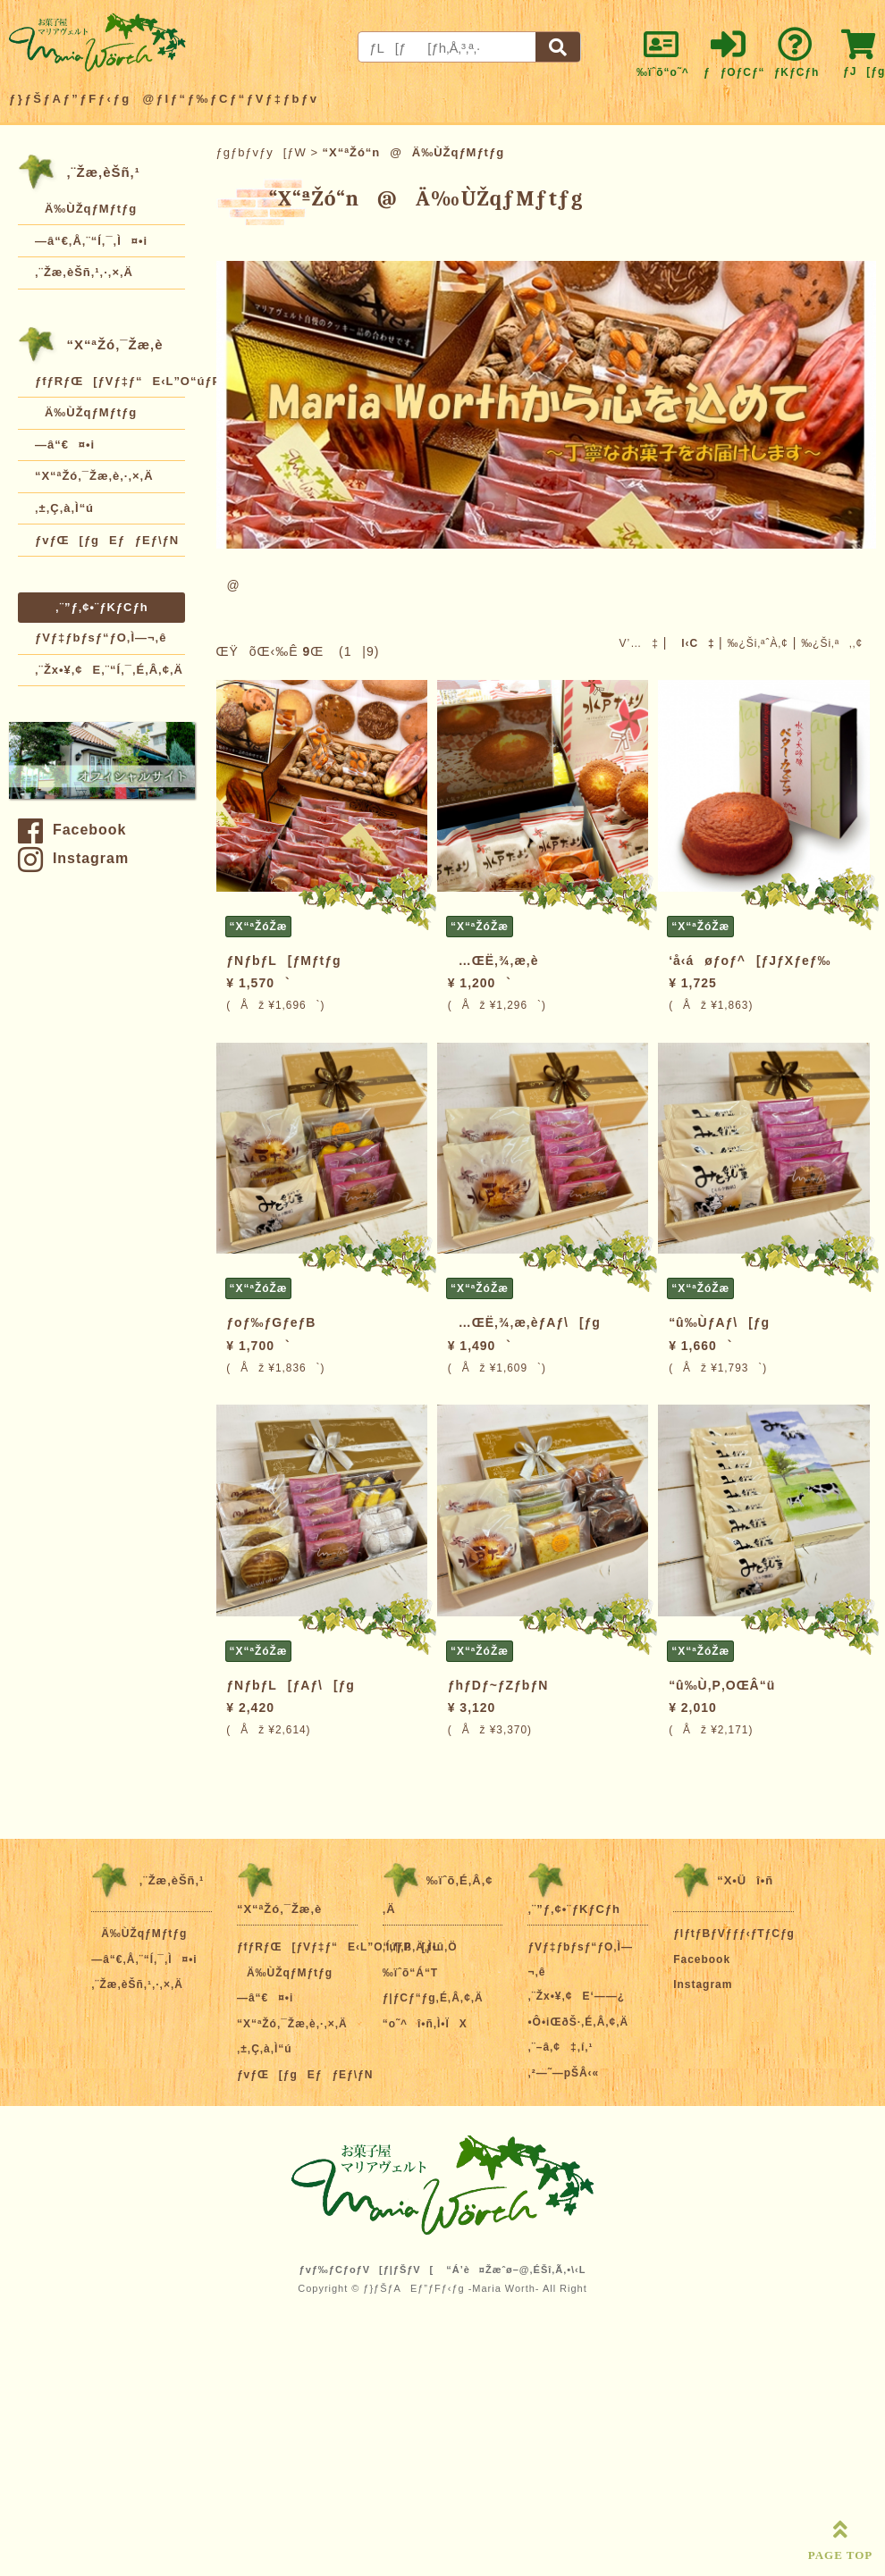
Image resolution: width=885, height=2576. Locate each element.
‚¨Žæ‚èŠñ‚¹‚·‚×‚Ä (84, 272)
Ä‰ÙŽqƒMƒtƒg (86, 208)
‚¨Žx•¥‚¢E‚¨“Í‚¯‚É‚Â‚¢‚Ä (109, 669)
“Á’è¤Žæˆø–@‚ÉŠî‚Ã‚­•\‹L (516, 2269)
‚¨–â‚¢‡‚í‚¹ (560, 2047)
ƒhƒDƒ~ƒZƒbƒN (498, 1685)
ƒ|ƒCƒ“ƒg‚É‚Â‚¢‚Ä (433, 1998)
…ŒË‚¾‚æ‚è (493, 960)
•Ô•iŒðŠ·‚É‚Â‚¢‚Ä (577, 2022)
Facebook (72, 829)
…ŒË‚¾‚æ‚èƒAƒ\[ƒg (524, 1322)
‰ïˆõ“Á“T (411, 1973)
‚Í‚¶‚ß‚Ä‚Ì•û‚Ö (420, 1947)
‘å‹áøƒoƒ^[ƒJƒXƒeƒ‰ (749, 960)
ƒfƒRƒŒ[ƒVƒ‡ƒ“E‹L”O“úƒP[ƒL (110, 381)
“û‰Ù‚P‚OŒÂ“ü (722, 1685)
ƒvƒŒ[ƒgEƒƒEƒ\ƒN (107, 540)
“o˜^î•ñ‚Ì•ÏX (425, 2024)
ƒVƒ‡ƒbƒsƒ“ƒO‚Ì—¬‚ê (100, 637)
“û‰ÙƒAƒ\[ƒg (719, 1322)
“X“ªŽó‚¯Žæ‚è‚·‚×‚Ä (94, 475)
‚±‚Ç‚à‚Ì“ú (64, 508)
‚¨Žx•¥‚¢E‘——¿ (576, 1996)
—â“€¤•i (65, 444)
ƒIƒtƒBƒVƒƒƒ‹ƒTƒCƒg (734, 1933)
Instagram (73, 858)
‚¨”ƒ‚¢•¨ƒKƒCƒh (101, 607)
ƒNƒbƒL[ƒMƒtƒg (283, 960)
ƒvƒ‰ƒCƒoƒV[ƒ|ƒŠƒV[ (366, 2269)
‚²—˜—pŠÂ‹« (563, 2073)
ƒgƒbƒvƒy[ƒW (261, 152)
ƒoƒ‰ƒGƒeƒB (271, 1322)
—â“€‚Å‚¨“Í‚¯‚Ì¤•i (91, 241)
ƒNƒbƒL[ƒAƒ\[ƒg (290, 1685)
